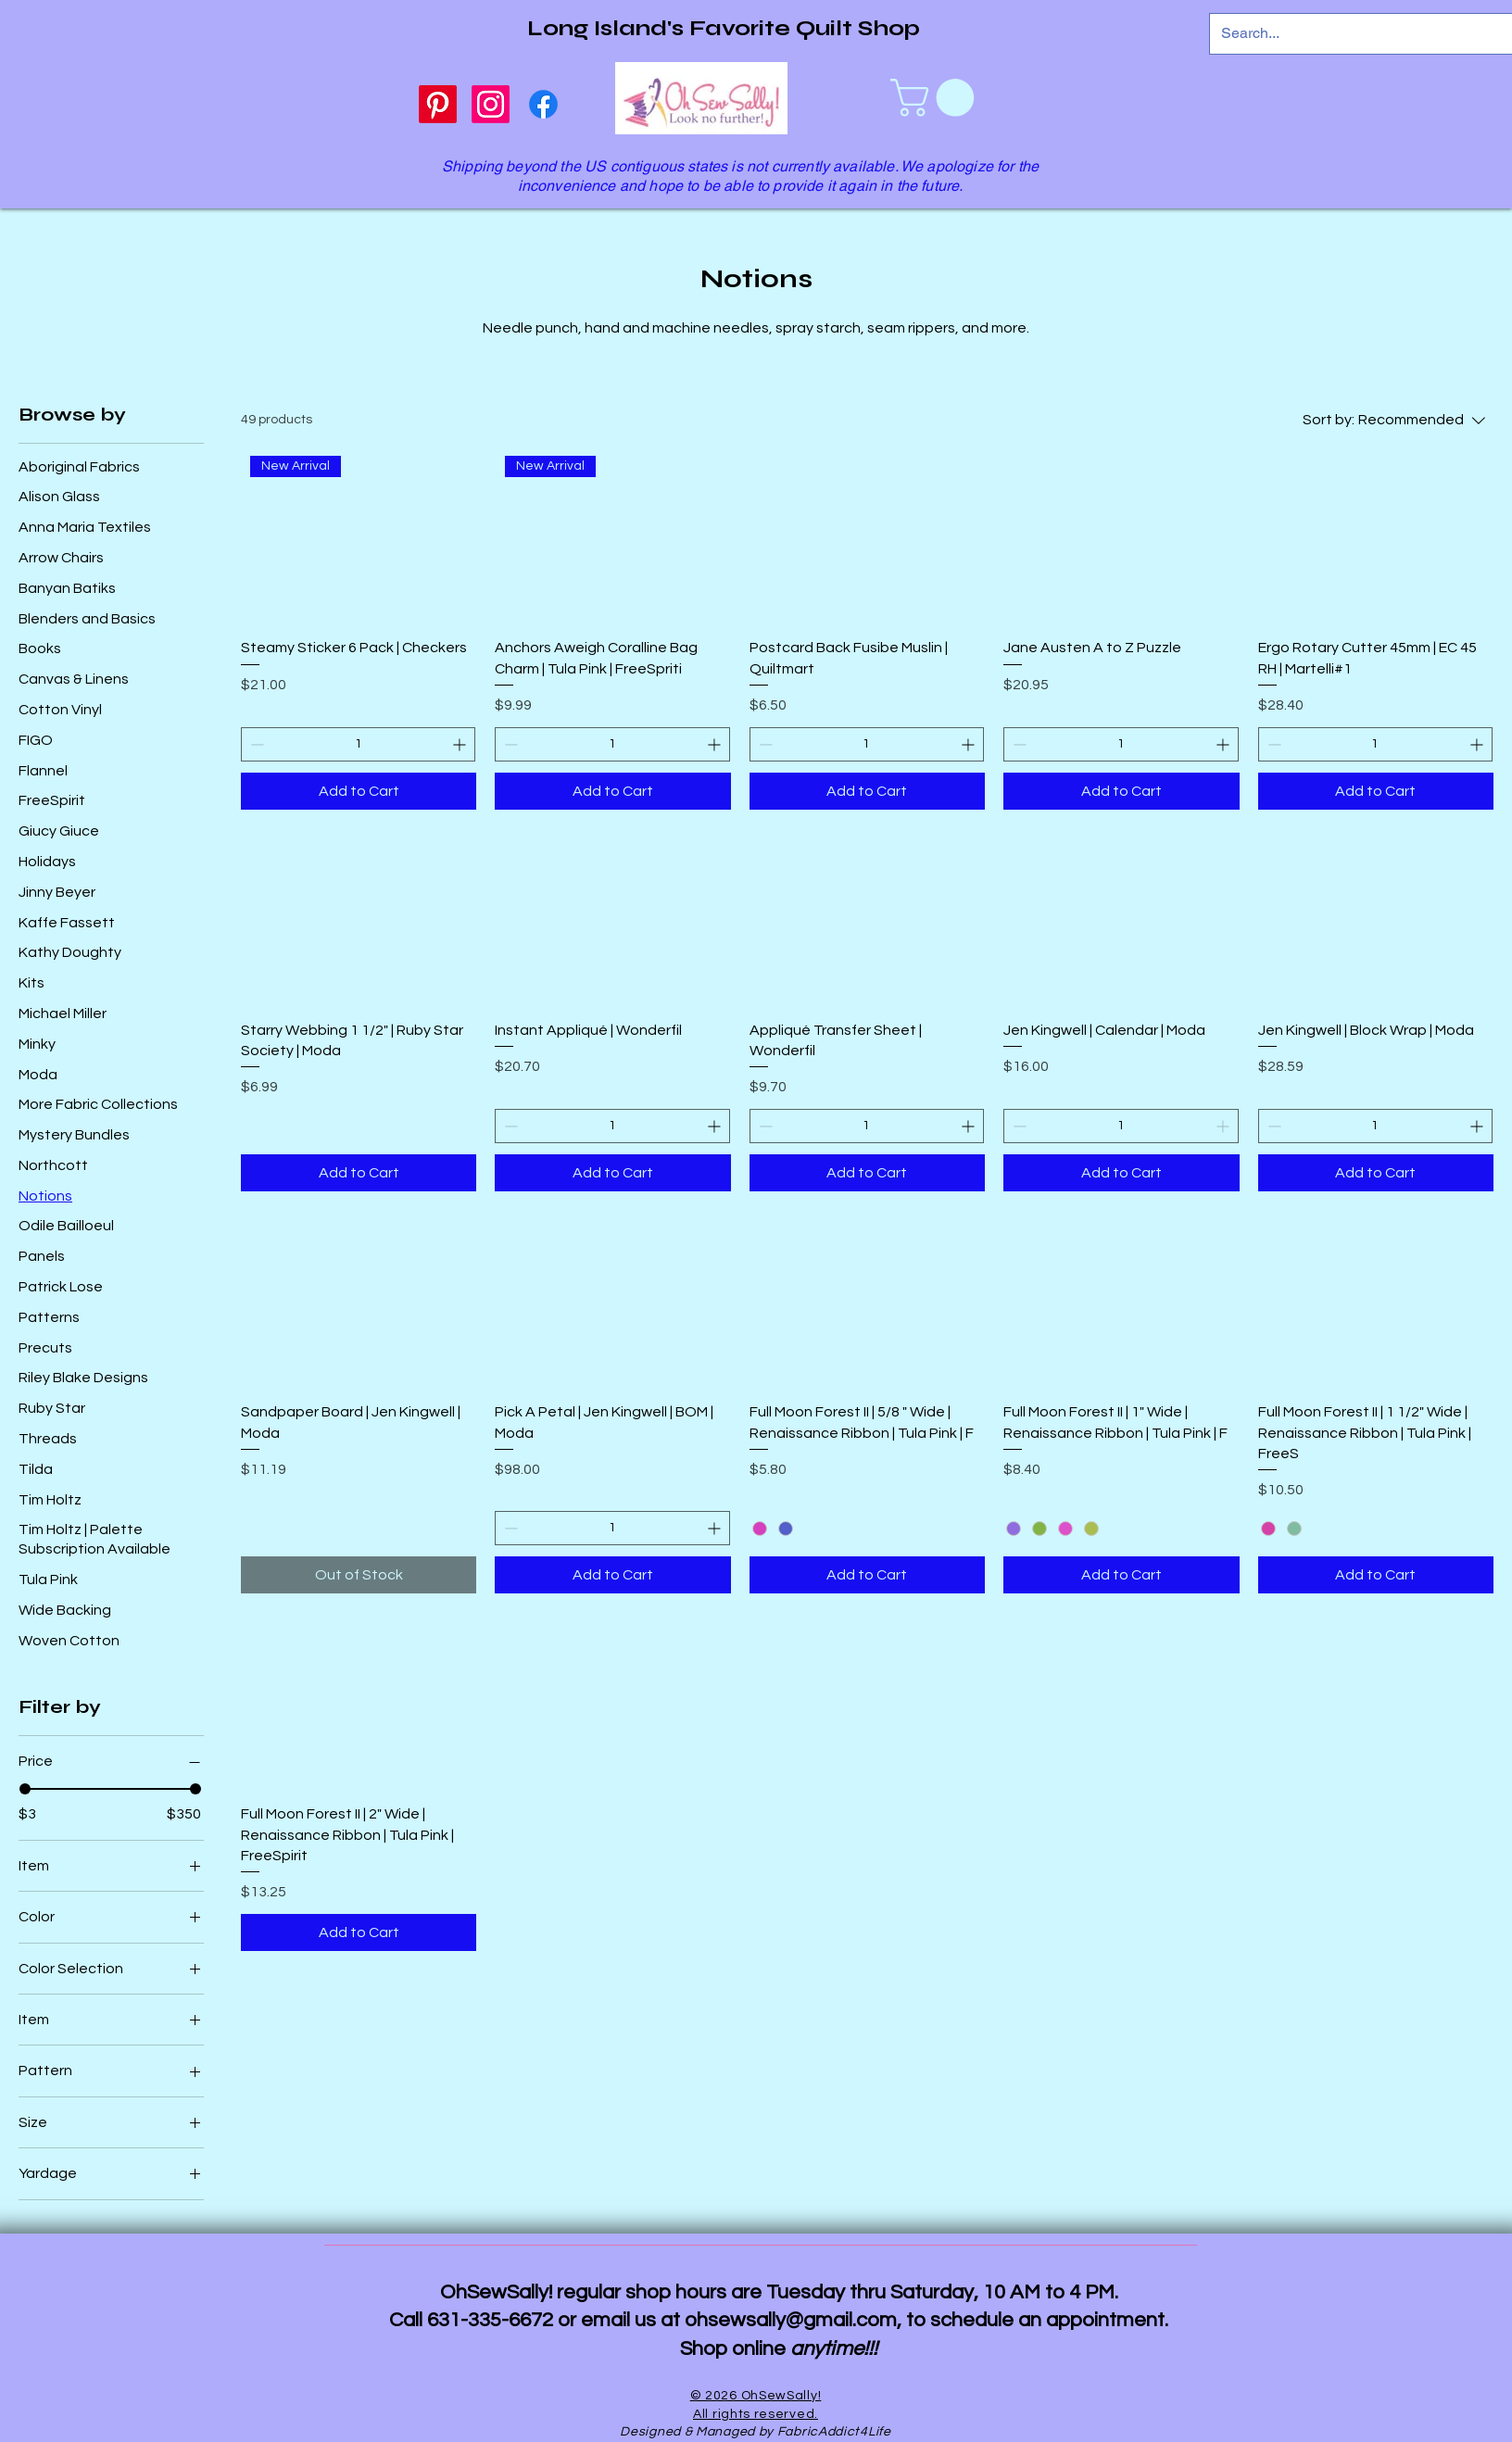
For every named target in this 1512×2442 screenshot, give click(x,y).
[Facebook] (543, 104)
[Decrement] (255, 744)
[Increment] (460, 744)
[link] (936, 98)
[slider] (25, 1789)
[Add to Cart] (358, 791)
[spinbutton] (358, 744)
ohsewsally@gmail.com (791, 2320)
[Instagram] (491, 104)
